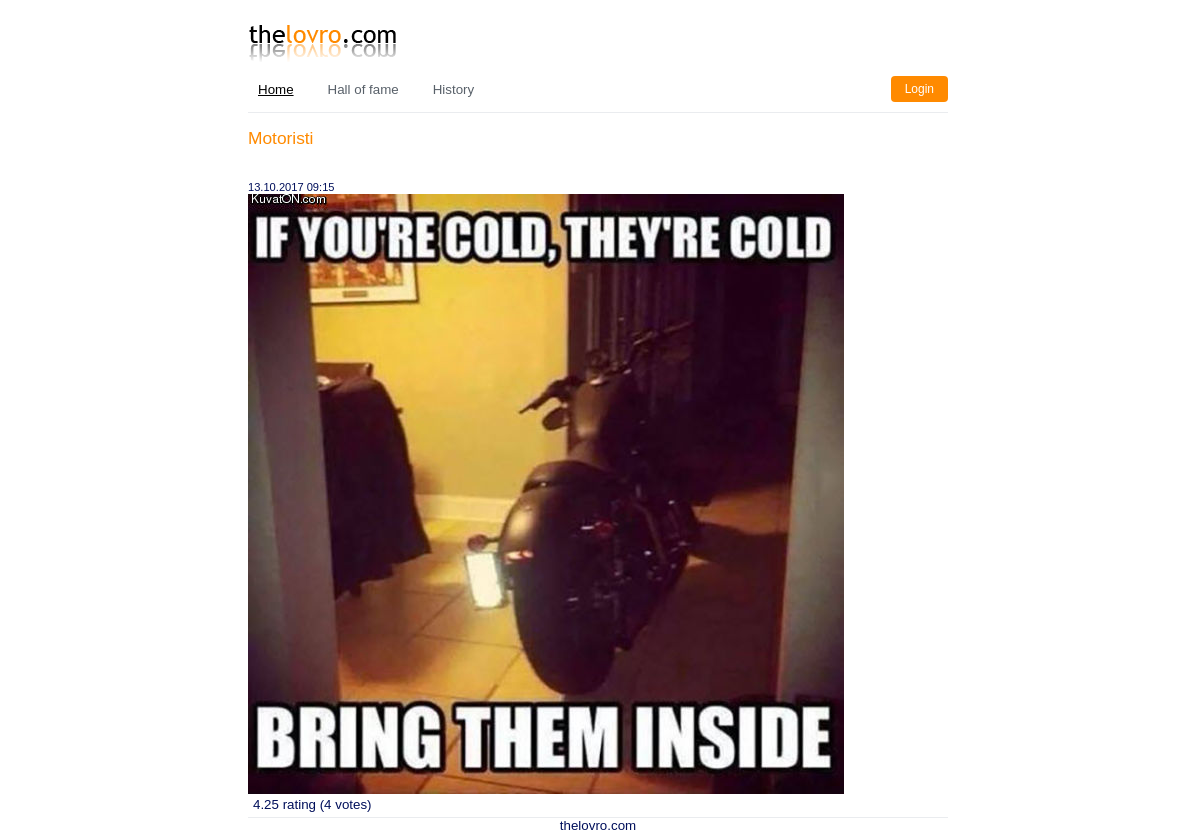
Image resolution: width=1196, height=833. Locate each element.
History (453, 89)
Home (276, 89)
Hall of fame (363, 89)
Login (919, 89)
